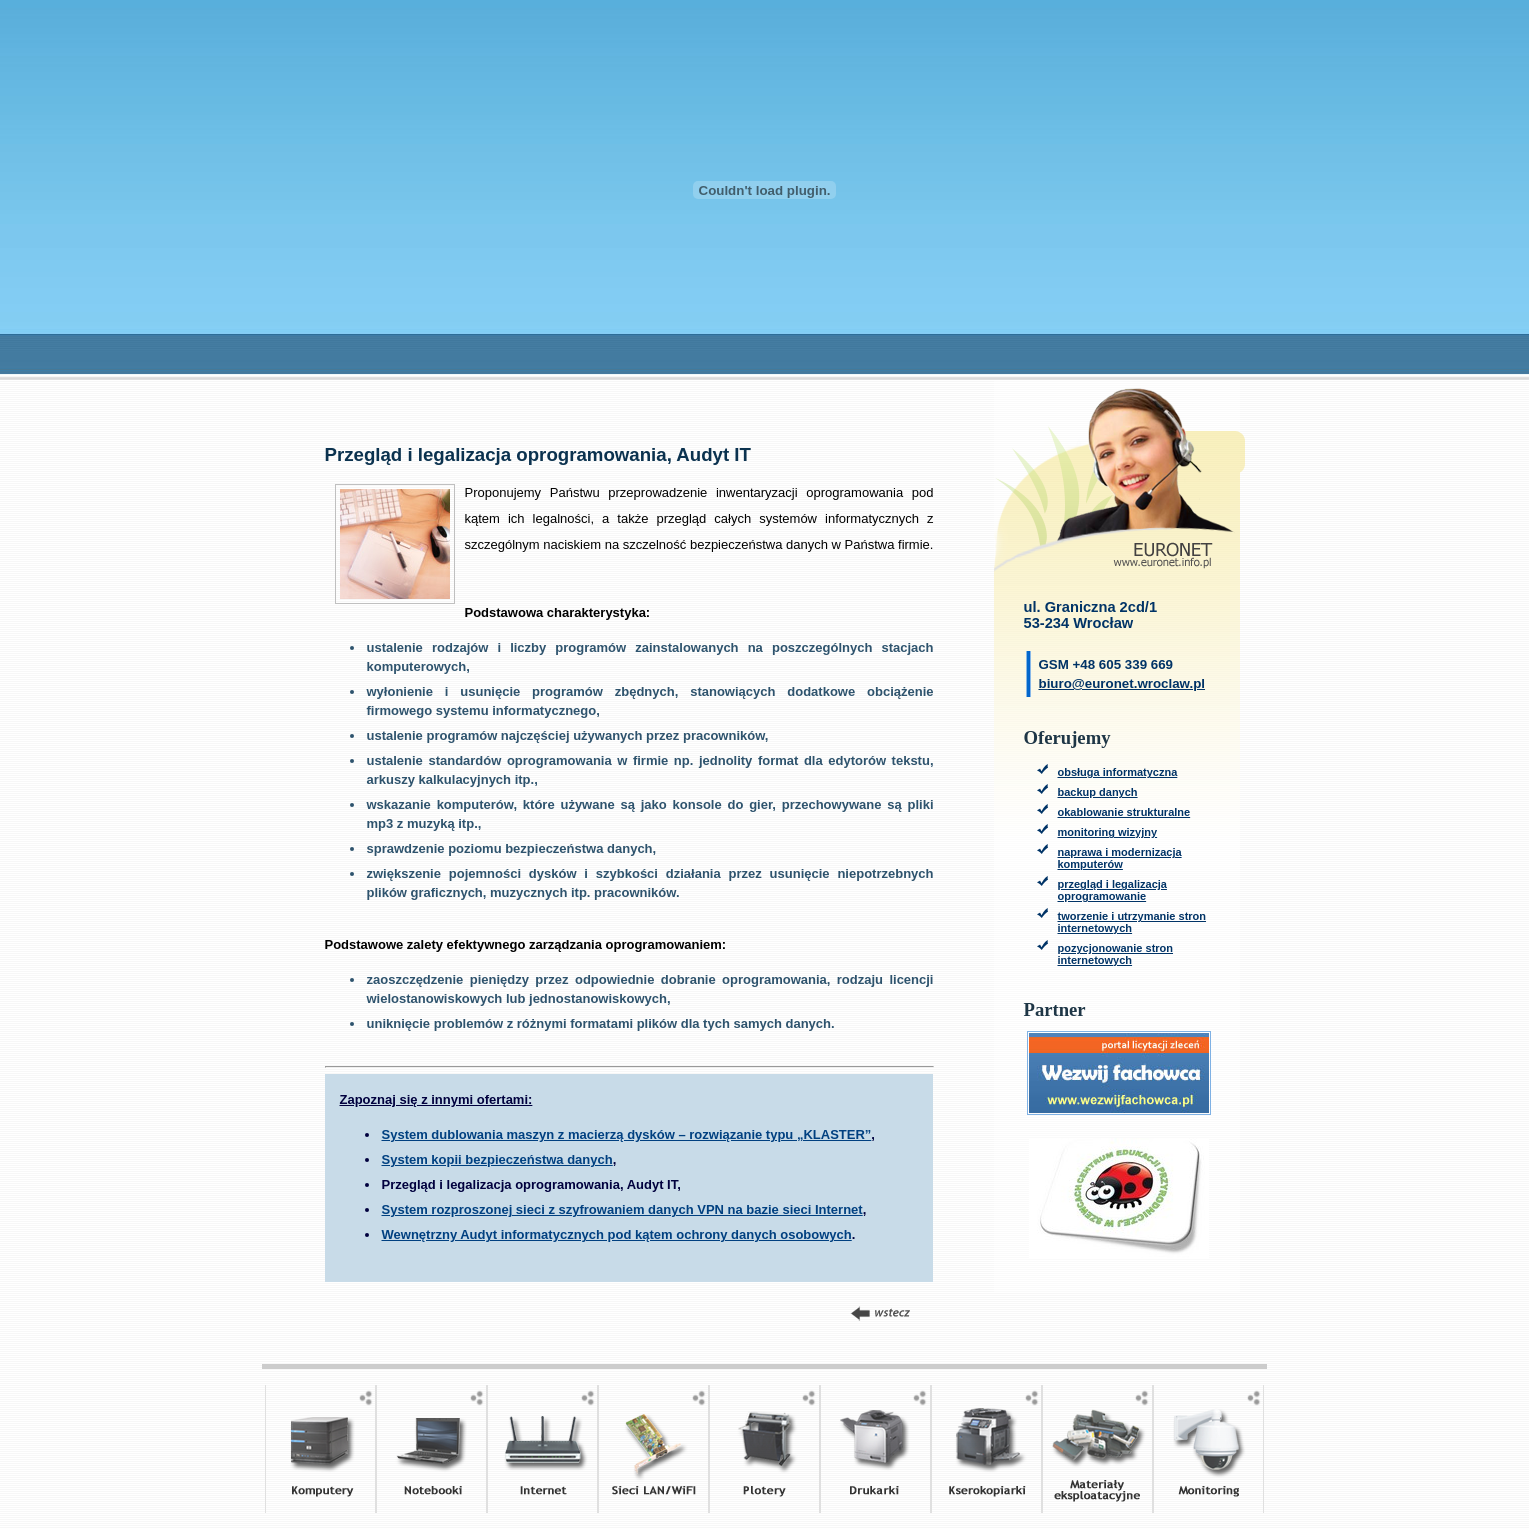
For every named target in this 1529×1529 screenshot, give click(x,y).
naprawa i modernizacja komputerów (1120, 858)
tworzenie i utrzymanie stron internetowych (1132, 922)
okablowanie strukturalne (1124, 812)
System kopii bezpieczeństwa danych (497, 1159)
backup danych (1098, 792)
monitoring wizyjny (1108, 832)
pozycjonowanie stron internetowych (1116, 954)
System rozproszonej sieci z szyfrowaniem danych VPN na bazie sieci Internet (622, 1209)
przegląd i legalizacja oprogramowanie (1112, 890)
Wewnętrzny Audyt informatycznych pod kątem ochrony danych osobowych (617, 1234)
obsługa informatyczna (1118, 772)
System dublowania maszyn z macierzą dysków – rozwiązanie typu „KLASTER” (627, 1134)
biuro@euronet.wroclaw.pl (1122, 683)
